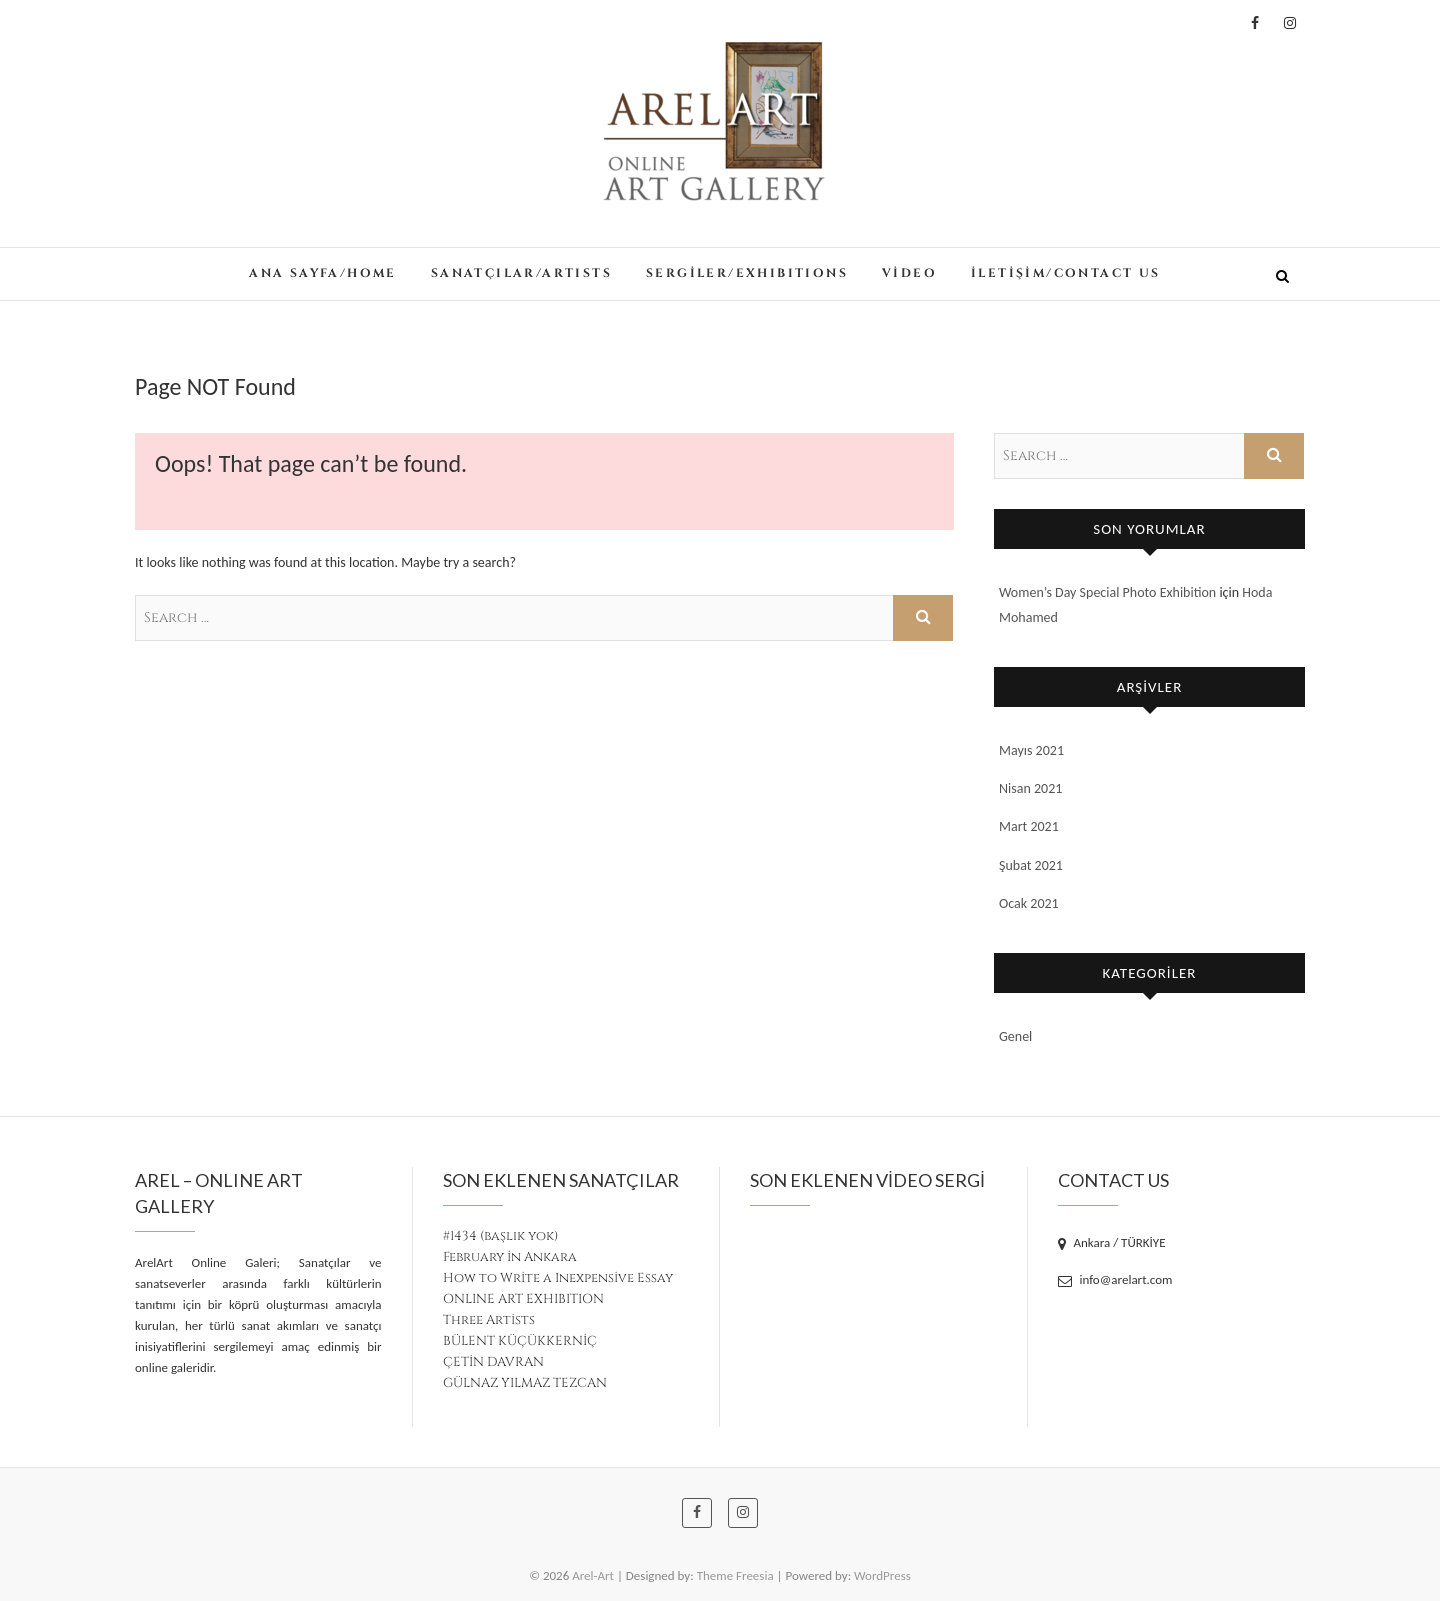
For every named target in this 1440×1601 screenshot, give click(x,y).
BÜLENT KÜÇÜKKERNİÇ (520, 1341)
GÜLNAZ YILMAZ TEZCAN (525, 1383)
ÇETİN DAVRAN (493, 1362)
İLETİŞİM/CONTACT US (1066, 273)
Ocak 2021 (1029, 903)
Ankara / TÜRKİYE (1112, 1242)
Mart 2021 (1029, 826)
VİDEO (909, 273)
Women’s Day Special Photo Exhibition (1107, 592)
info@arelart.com (1115, 1279)
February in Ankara (510, 1257)
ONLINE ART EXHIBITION (523, 1299)
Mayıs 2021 (1031, 750)
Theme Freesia (735, 1575)
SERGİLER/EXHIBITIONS (747, 273)
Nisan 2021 (1030, 788)
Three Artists (489, 1320)
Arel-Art (593, 1575)
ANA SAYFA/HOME (323, 273)
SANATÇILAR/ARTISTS (521, 273)
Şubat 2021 (1031, 865)
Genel (1015, 1036)
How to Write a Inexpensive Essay (558, 1278)
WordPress (882, 1575)
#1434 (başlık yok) (500, 1236)
